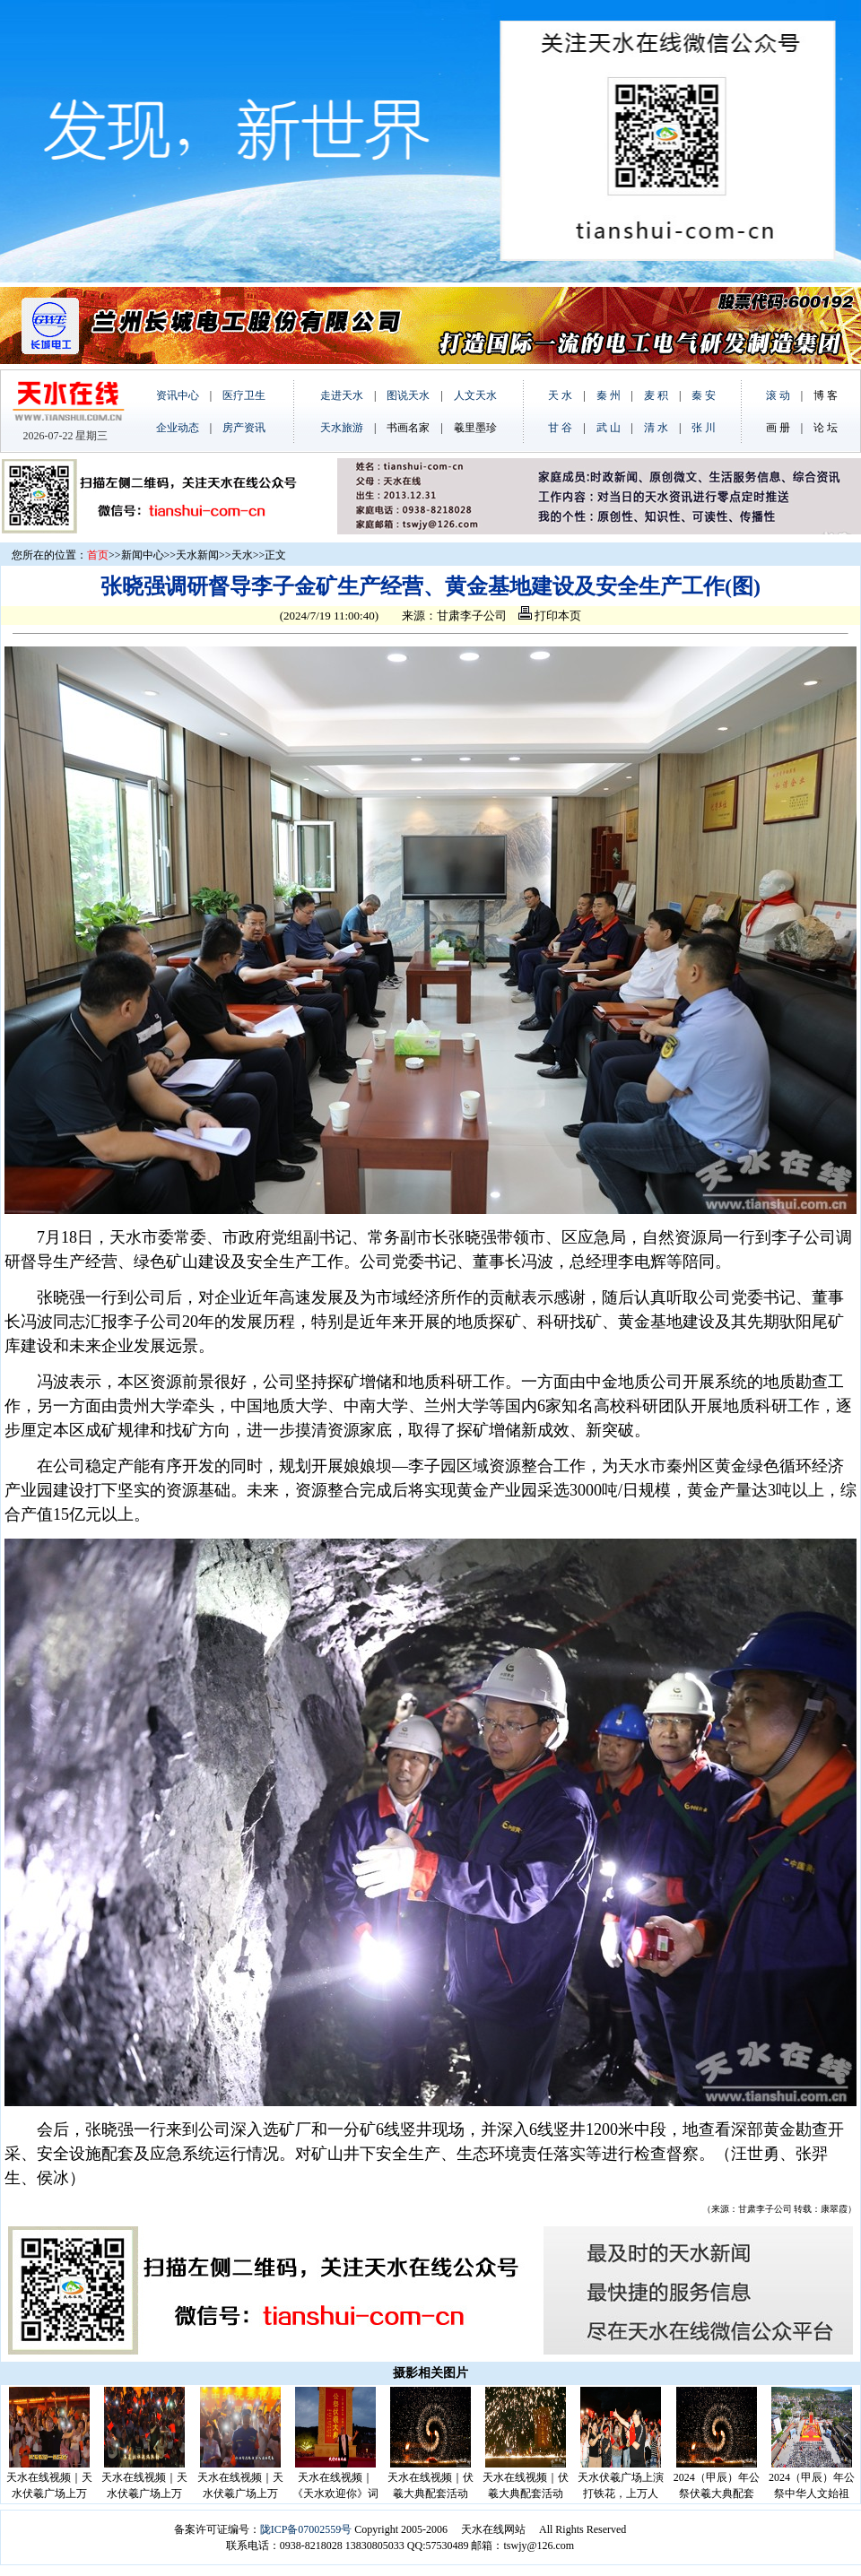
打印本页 (549, 615)
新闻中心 (142, 555)
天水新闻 (197, 555)
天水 (242, 555)
